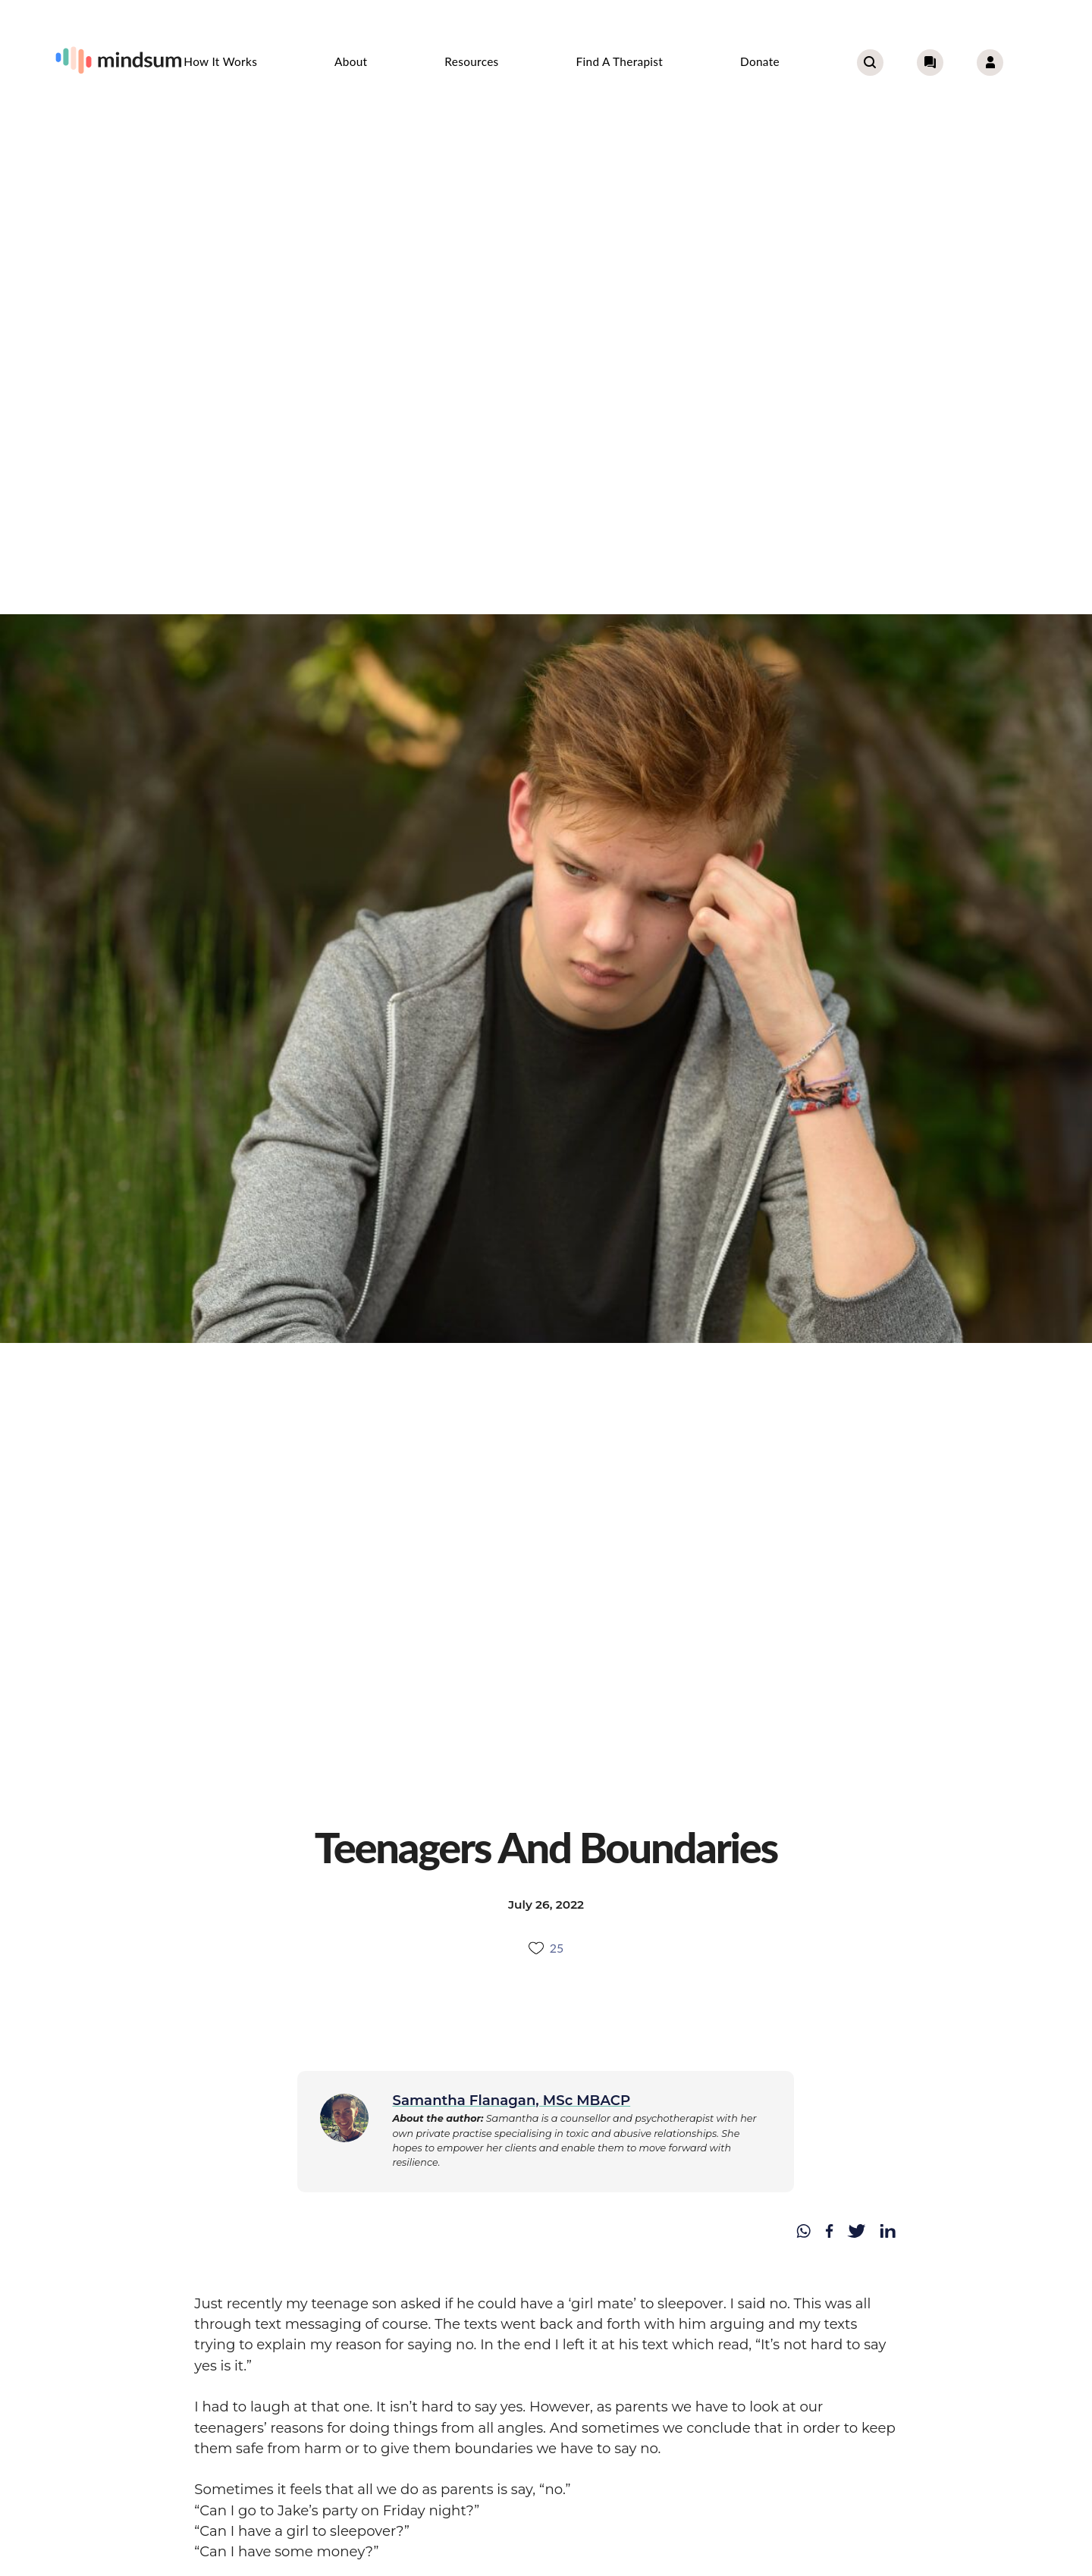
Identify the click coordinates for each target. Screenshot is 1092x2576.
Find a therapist (620, 61)
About (350, 61)
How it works (220, 61)
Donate (760, 61)
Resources (471, 61)
